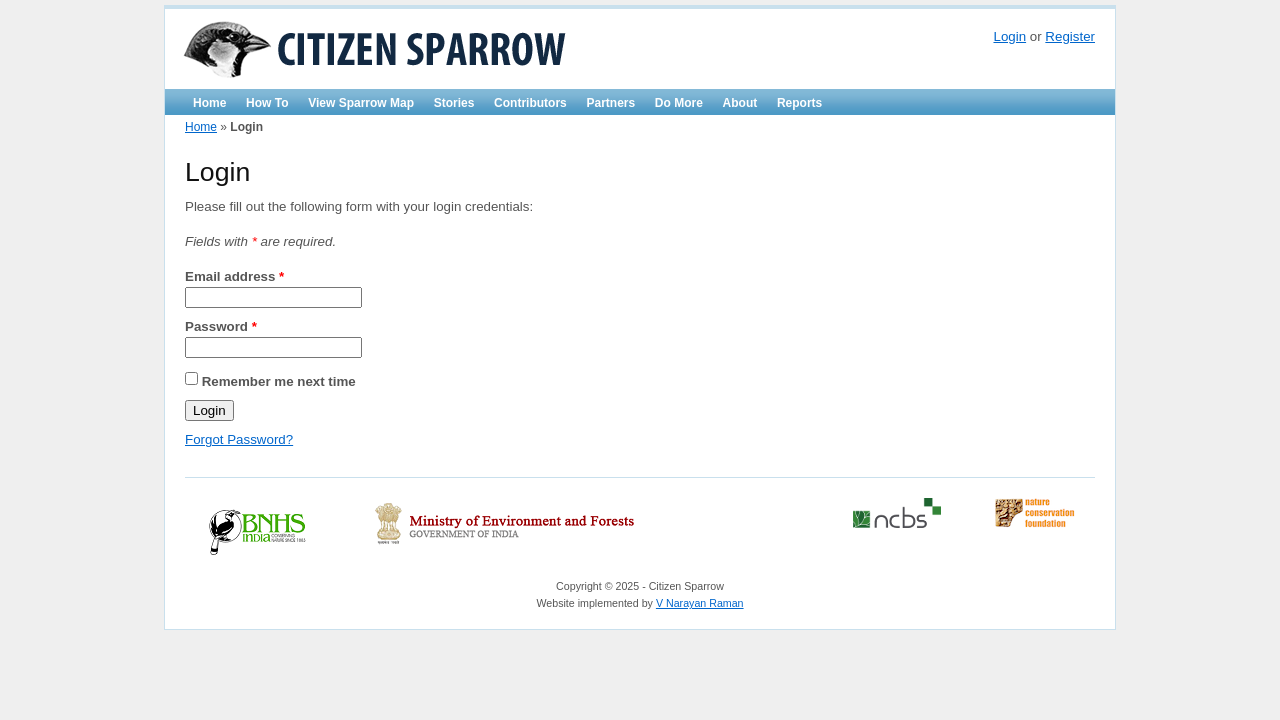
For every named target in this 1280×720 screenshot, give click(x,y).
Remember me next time (279, 380)
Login (1009, 36)
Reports (799, 103)
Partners (610, 103)
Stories (454, 103)
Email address (234, 276)
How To (267, 103)
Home (209, 103)
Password (221, 326)
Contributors (530, 103)
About (740, 103)
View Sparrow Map (361, 103)
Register (1070, 36)
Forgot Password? (239, 439)
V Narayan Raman (700, 603)
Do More (679, 103)
